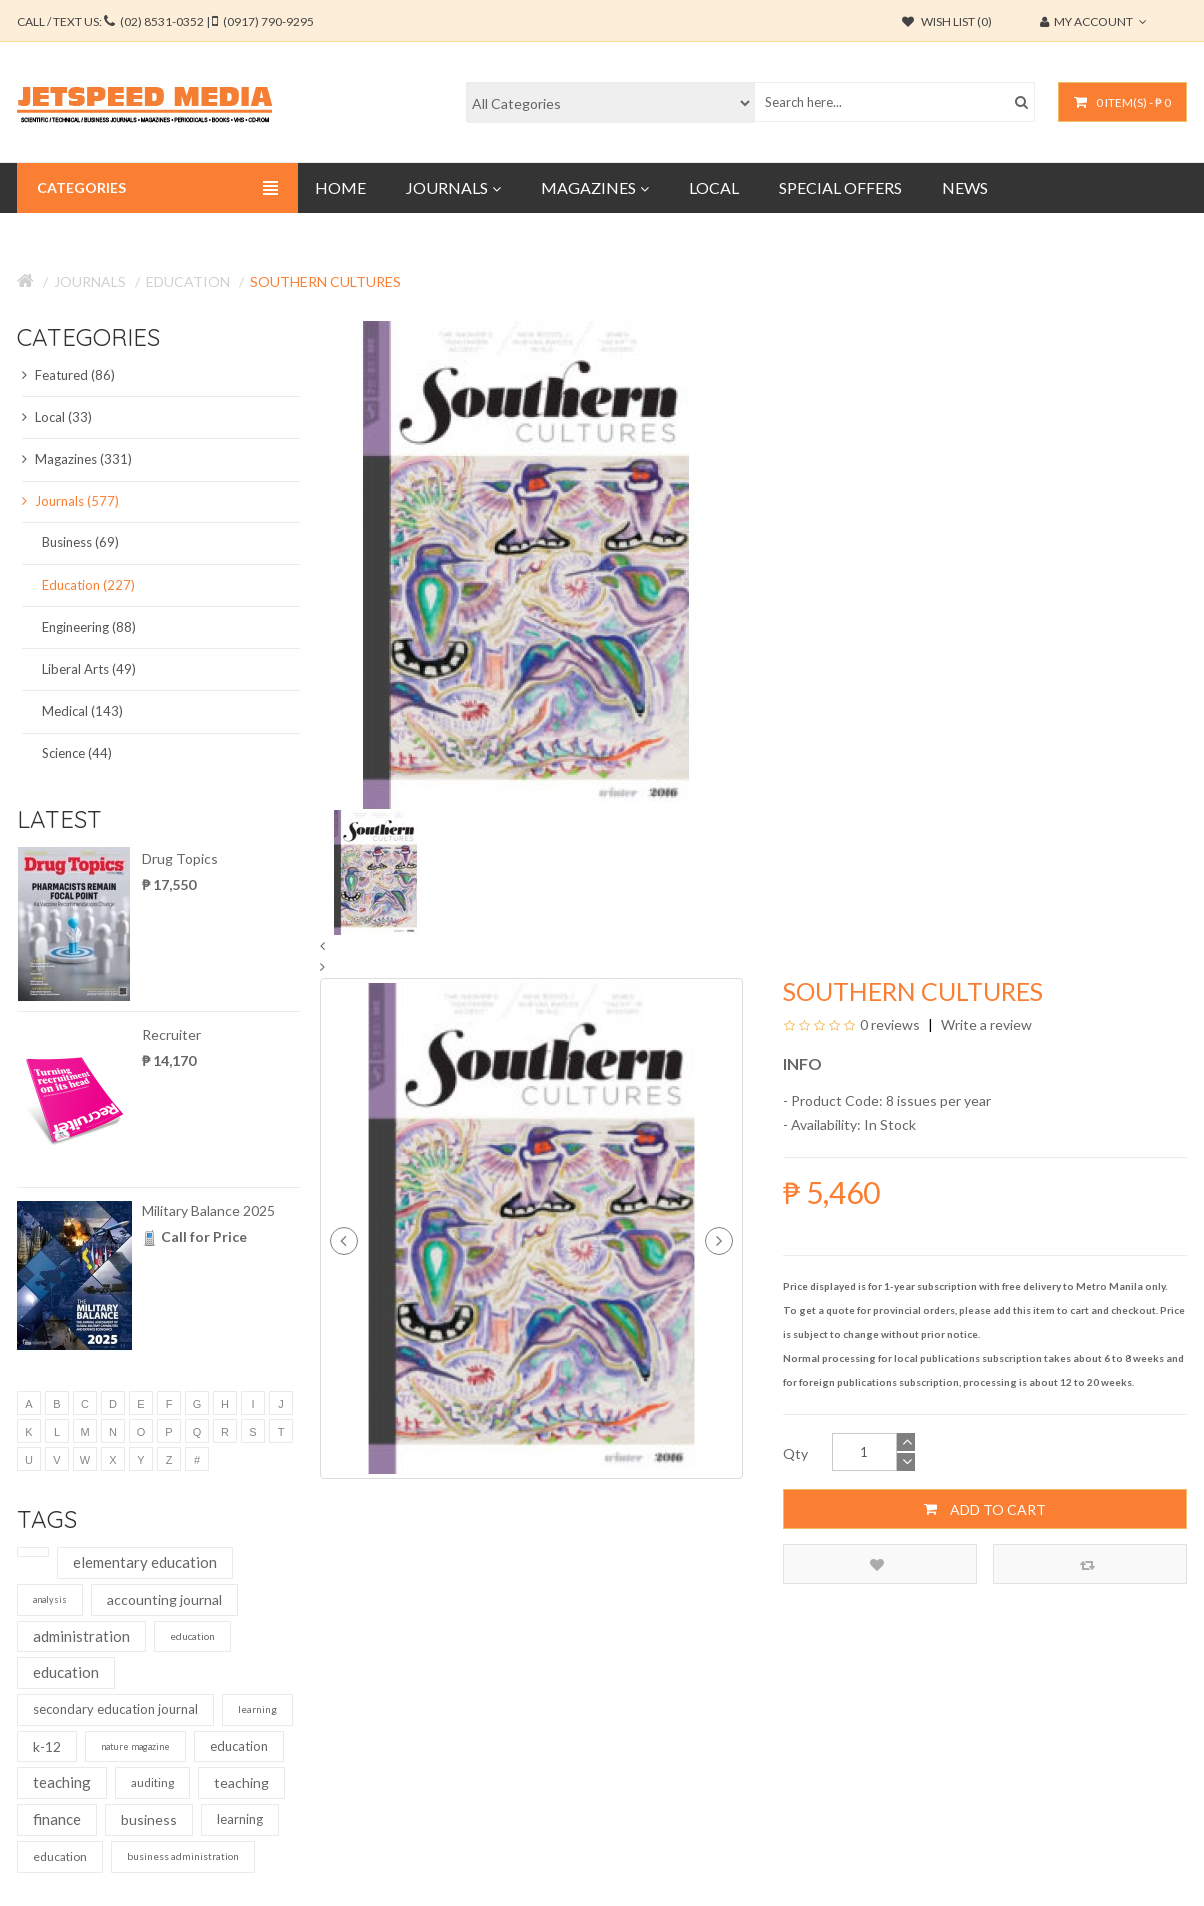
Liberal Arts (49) (89, 669)
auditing (152, 1782)
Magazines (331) (77, 459)
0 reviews (890, 1024)
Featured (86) (68, 375)
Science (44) (77, 753)
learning (257, 1709)
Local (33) (57, 417)
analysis (50, 1599)
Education (188, 281)
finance (57, 1819)
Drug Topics (180, 858)
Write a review (985, 1024)
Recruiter (171, 1034)
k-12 (47, 1746)
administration (81, 1636)
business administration (183, 1856)
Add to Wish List (877, 1564)
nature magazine (135, 1746)
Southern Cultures (325, 281)
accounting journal (164, 1599)
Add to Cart (985, 1509)
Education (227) (88, 585)
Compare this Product (1087, 1564)
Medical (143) (82, 711)
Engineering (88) (89, 627)
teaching (62, 1782)
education (192, 1636)
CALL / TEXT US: (165, 21)
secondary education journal (115, 1709)
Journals (90, 281)
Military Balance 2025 (208, 1210)
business (149, 1819)
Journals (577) (70, 501)
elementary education (145, 1562)
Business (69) (80, 542)
